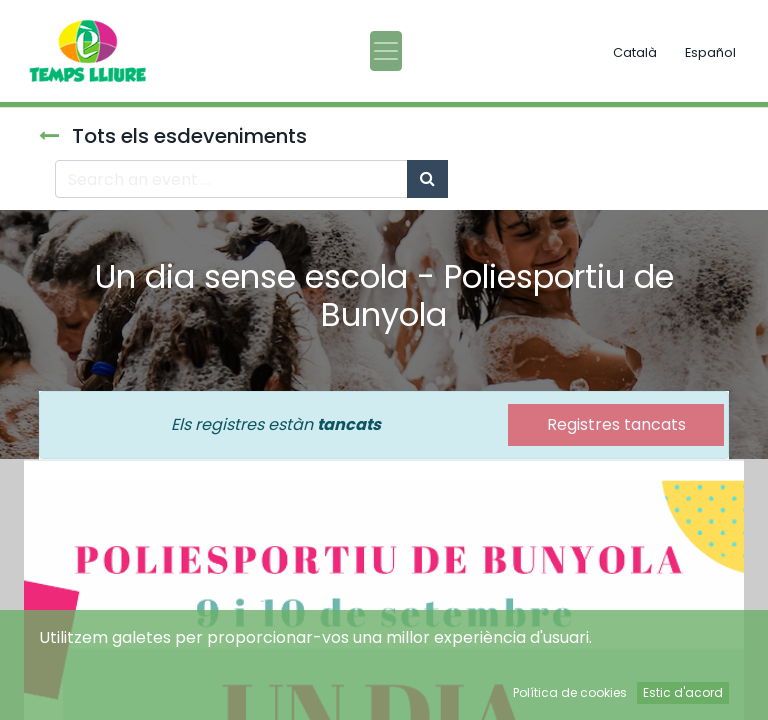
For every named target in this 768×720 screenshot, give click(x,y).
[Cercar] (427, 179)
